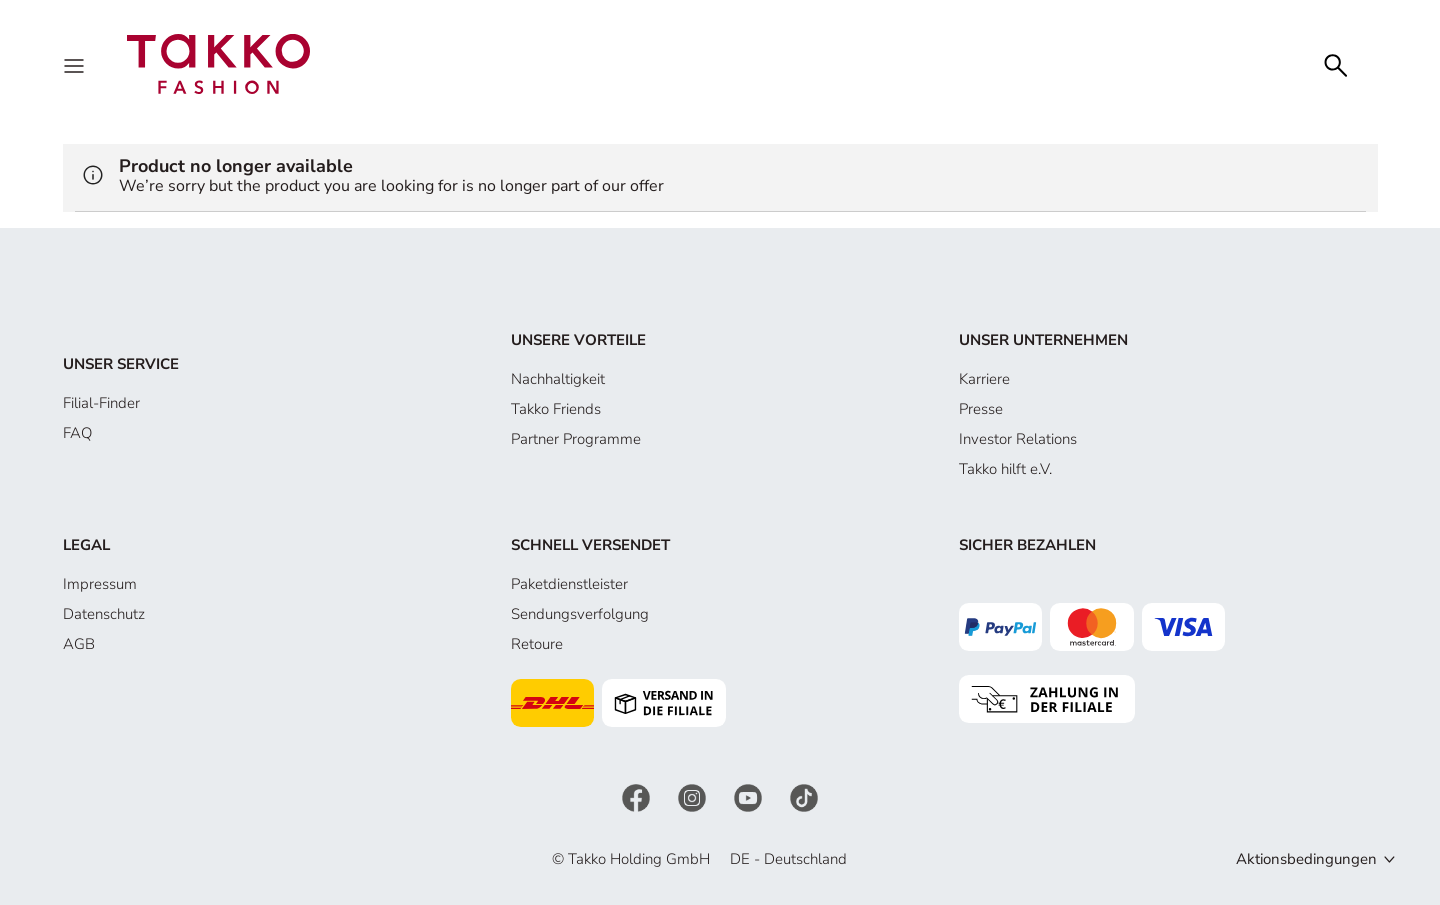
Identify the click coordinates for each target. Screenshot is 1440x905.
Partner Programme (576, 439)
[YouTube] (750, 796)
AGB (79, 644)
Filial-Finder (101, 403)
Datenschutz (104, 614)
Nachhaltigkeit (558, 379)
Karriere (984, 379)
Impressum (100, 584)
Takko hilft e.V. (1005, 469)
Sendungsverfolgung (580, 614)
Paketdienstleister (569, 584)
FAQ (77, 433)
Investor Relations (1018, 439)
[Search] (1336, 63)
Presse (981, 409)
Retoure (537, 644)
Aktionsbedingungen (1306, 859)
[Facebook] (638, 796)
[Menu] (76, 64)
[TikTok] (804, 796)
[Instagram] (694, 796)
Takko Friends (556, 409)
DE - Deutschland (788, 859)
